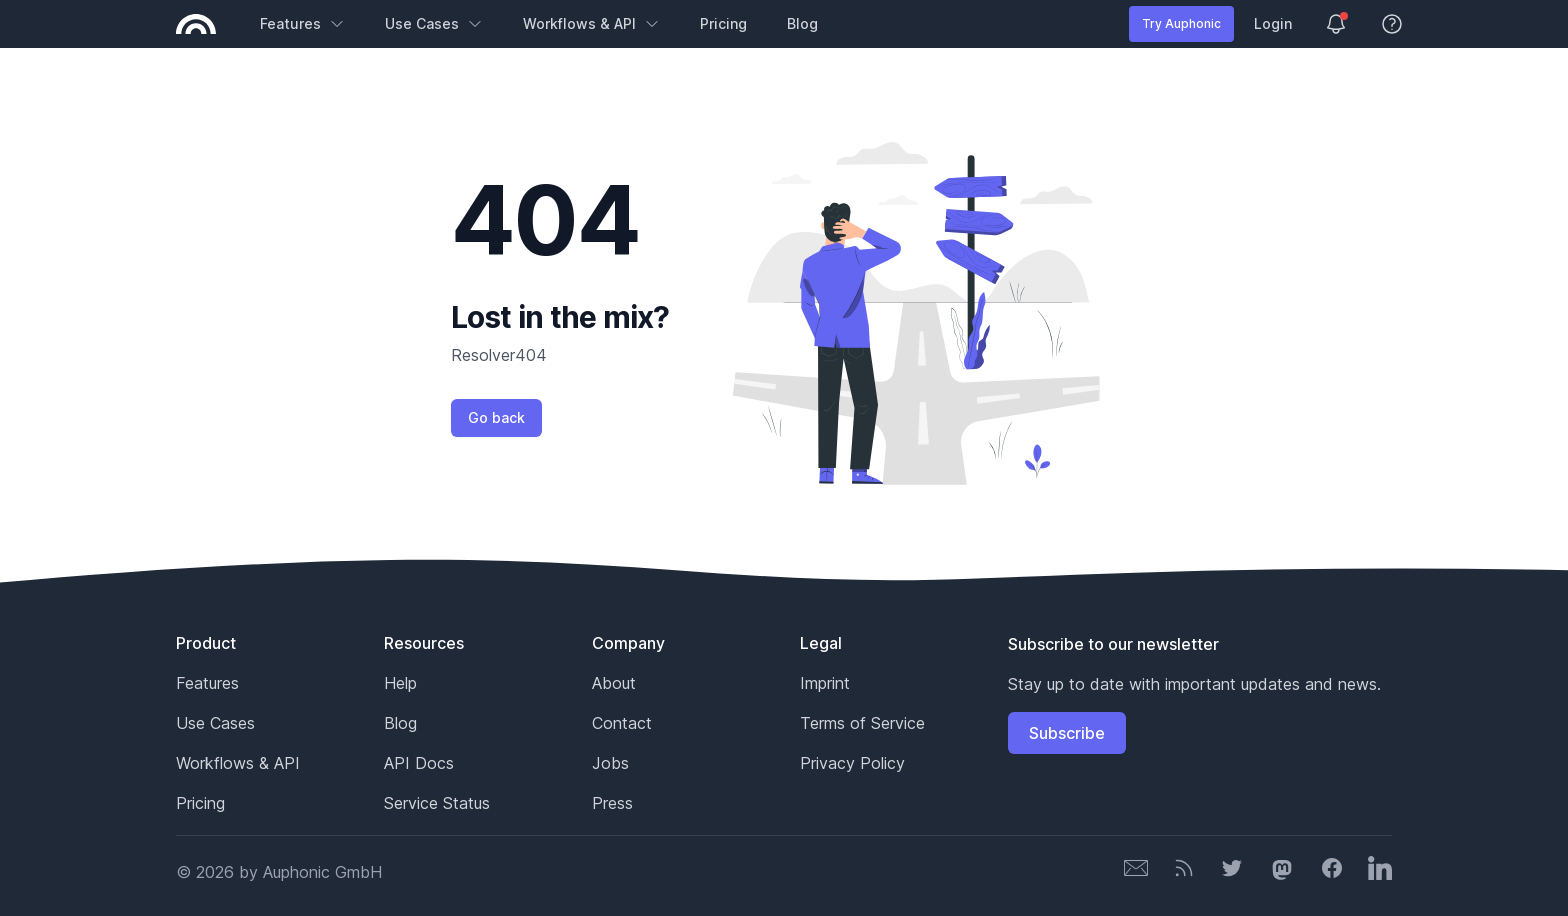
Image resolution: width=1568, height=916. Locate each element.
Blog (802, 23)
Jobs (610, 763)
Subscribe (1067, 733)
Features (302, 23)
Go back (496, 417)
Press (612, 803)
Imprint (825, 683)
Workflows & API (591, 23)
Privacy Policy (852, 763)
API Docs (419, 763)
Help (400, 683)
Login (1273, 23)
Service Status (437, 803)
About (614, 683)
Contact (622, 723)
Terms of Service (862, 723)
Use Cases (434, 23)
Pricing (723, 23)
